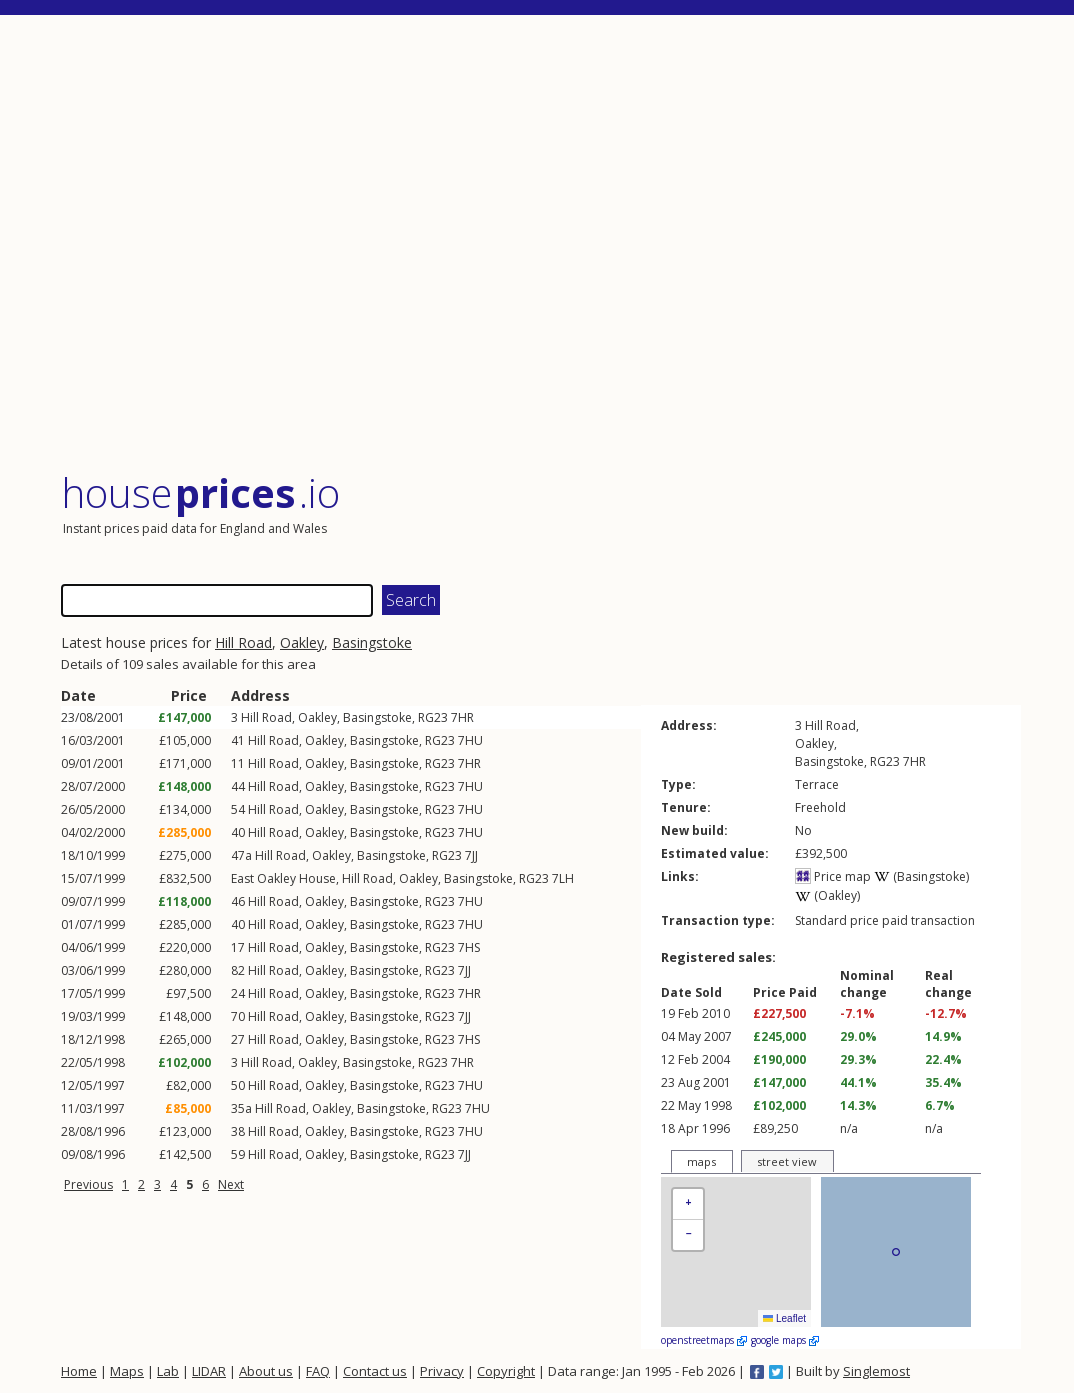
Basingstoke (372, 642)
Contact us (375, 1371)
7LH (563, 878)
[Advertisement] (541, 244)
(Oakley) (827, 895)
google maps (785, 1340)
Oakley (302, 642)
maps (701, 1161)
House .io (200, 492)
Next (231, 1184)
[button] (688, 1204)
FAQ (318, 1371)
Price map (833, 876)
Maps (127, 1371)
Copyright (506, 1371)
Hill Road (243, 642)
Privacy (442, 1371)
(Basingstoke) (921, 876)
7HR (462, 717)
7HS (469, 947)
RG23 (433, 717)
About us (266, 1371)
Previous (88, 1184)
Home (79, 1371)
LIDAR (209, 1371)
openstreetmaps (704, 1340)
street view (787, 1161)
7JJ (471, 855)
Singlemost (876, 1371)
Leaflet (784, 1318)
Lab (168, 1371)
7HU (470, 740)
